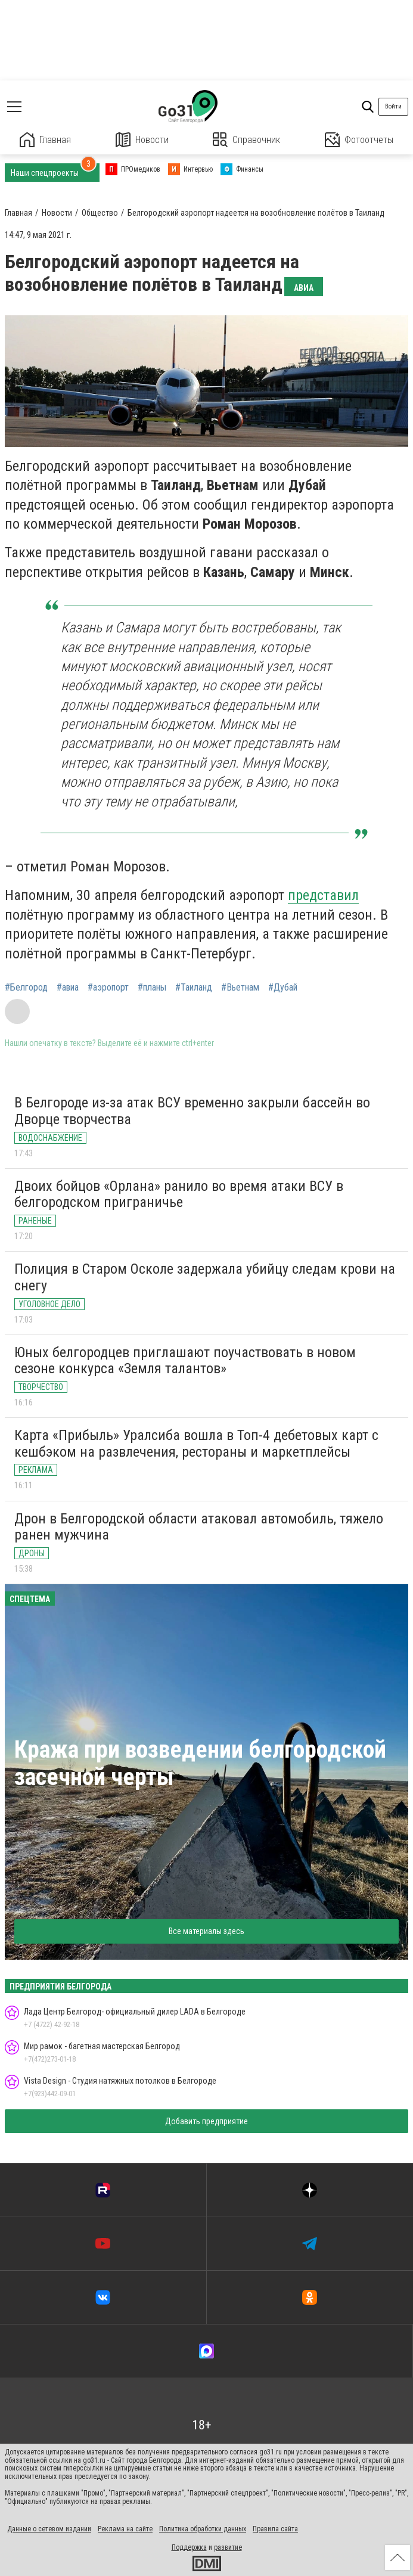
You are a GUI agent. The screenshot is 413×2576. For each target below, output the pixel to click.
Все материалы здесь (206, 1931)
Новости (142, 139)
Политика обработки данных (202, 2529)
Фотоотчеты (359, 139)
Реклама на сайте (125, 2529)
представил (323, 895)
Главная (45, 139)
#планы (152, 987)
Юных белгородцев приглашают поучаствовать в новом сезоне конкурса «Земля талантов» (185, 1360)
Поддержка (189, 2547)
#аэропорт (108, 987)
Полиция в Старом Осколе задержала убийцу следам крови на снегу (204, 1277)
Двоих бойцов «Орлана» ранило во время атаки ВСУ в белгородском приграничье (178, 1194)
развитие (228, 2547)
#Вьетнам (240, 987)
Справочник (246, 139)
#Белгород (26, 987)
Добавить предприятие (206, 2121)
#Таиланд (193, 987)
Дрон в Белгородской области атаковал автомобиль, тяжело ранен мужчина (198, 1527)
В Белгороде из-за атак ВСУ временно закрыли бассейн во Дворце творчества (192, 1111)
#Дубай (282, 987)
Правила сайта (275, 2529)
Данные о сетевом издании (49, 2529)
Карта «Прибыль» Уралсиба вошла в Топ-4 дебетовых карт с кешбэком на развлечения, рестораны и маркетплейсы (196, 1443)
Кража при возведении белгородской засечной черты (200, 1763)
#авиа (68, 987)
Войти (393, 106)
